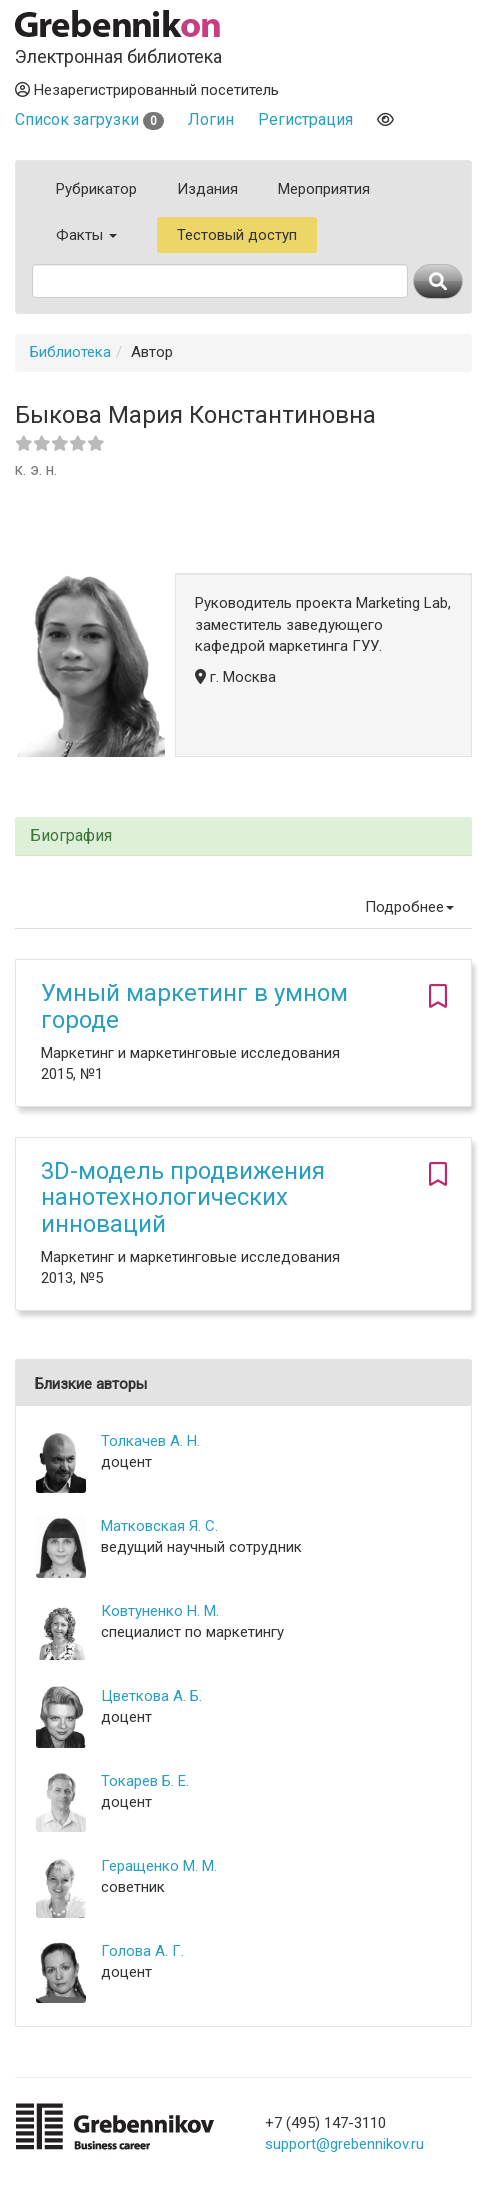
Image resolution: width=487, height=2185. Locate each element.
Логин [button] (211, 119)
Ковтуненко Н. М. (160, 1611)
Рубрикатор (96, 189)
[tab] (243, 836)
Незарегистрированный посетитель (147, 90)
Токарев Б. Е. (145, 1781)
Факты (86, 235)
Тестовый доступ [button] (237, 235)
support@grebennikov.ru (344, 2144)
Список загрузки (89, 119)
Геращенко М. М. (159, 1866)
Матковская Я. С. (159, 1526)
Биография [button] (71, 836)
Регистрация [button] (305, 119)
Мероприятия (324, 189)
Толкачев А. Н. (150, 1441)
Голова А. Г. (142, 1951)
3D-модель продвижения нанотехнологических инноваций (183, 1197)
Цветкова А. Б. (151, 1696)
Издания (207, 189)
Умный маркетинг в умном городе (194, 1006)
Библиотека (70, 352)
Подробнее (409, 907)
